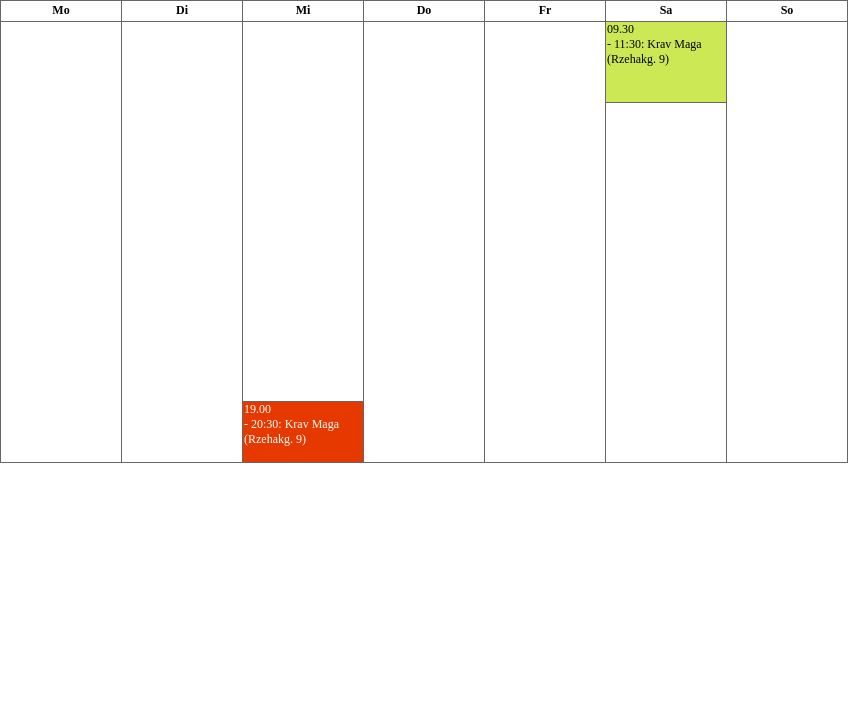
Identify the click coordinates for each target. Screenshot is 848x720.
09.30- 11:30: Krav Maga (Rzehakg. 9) (654, 44)
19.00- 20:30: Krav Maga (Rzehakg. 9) (291, 424)
